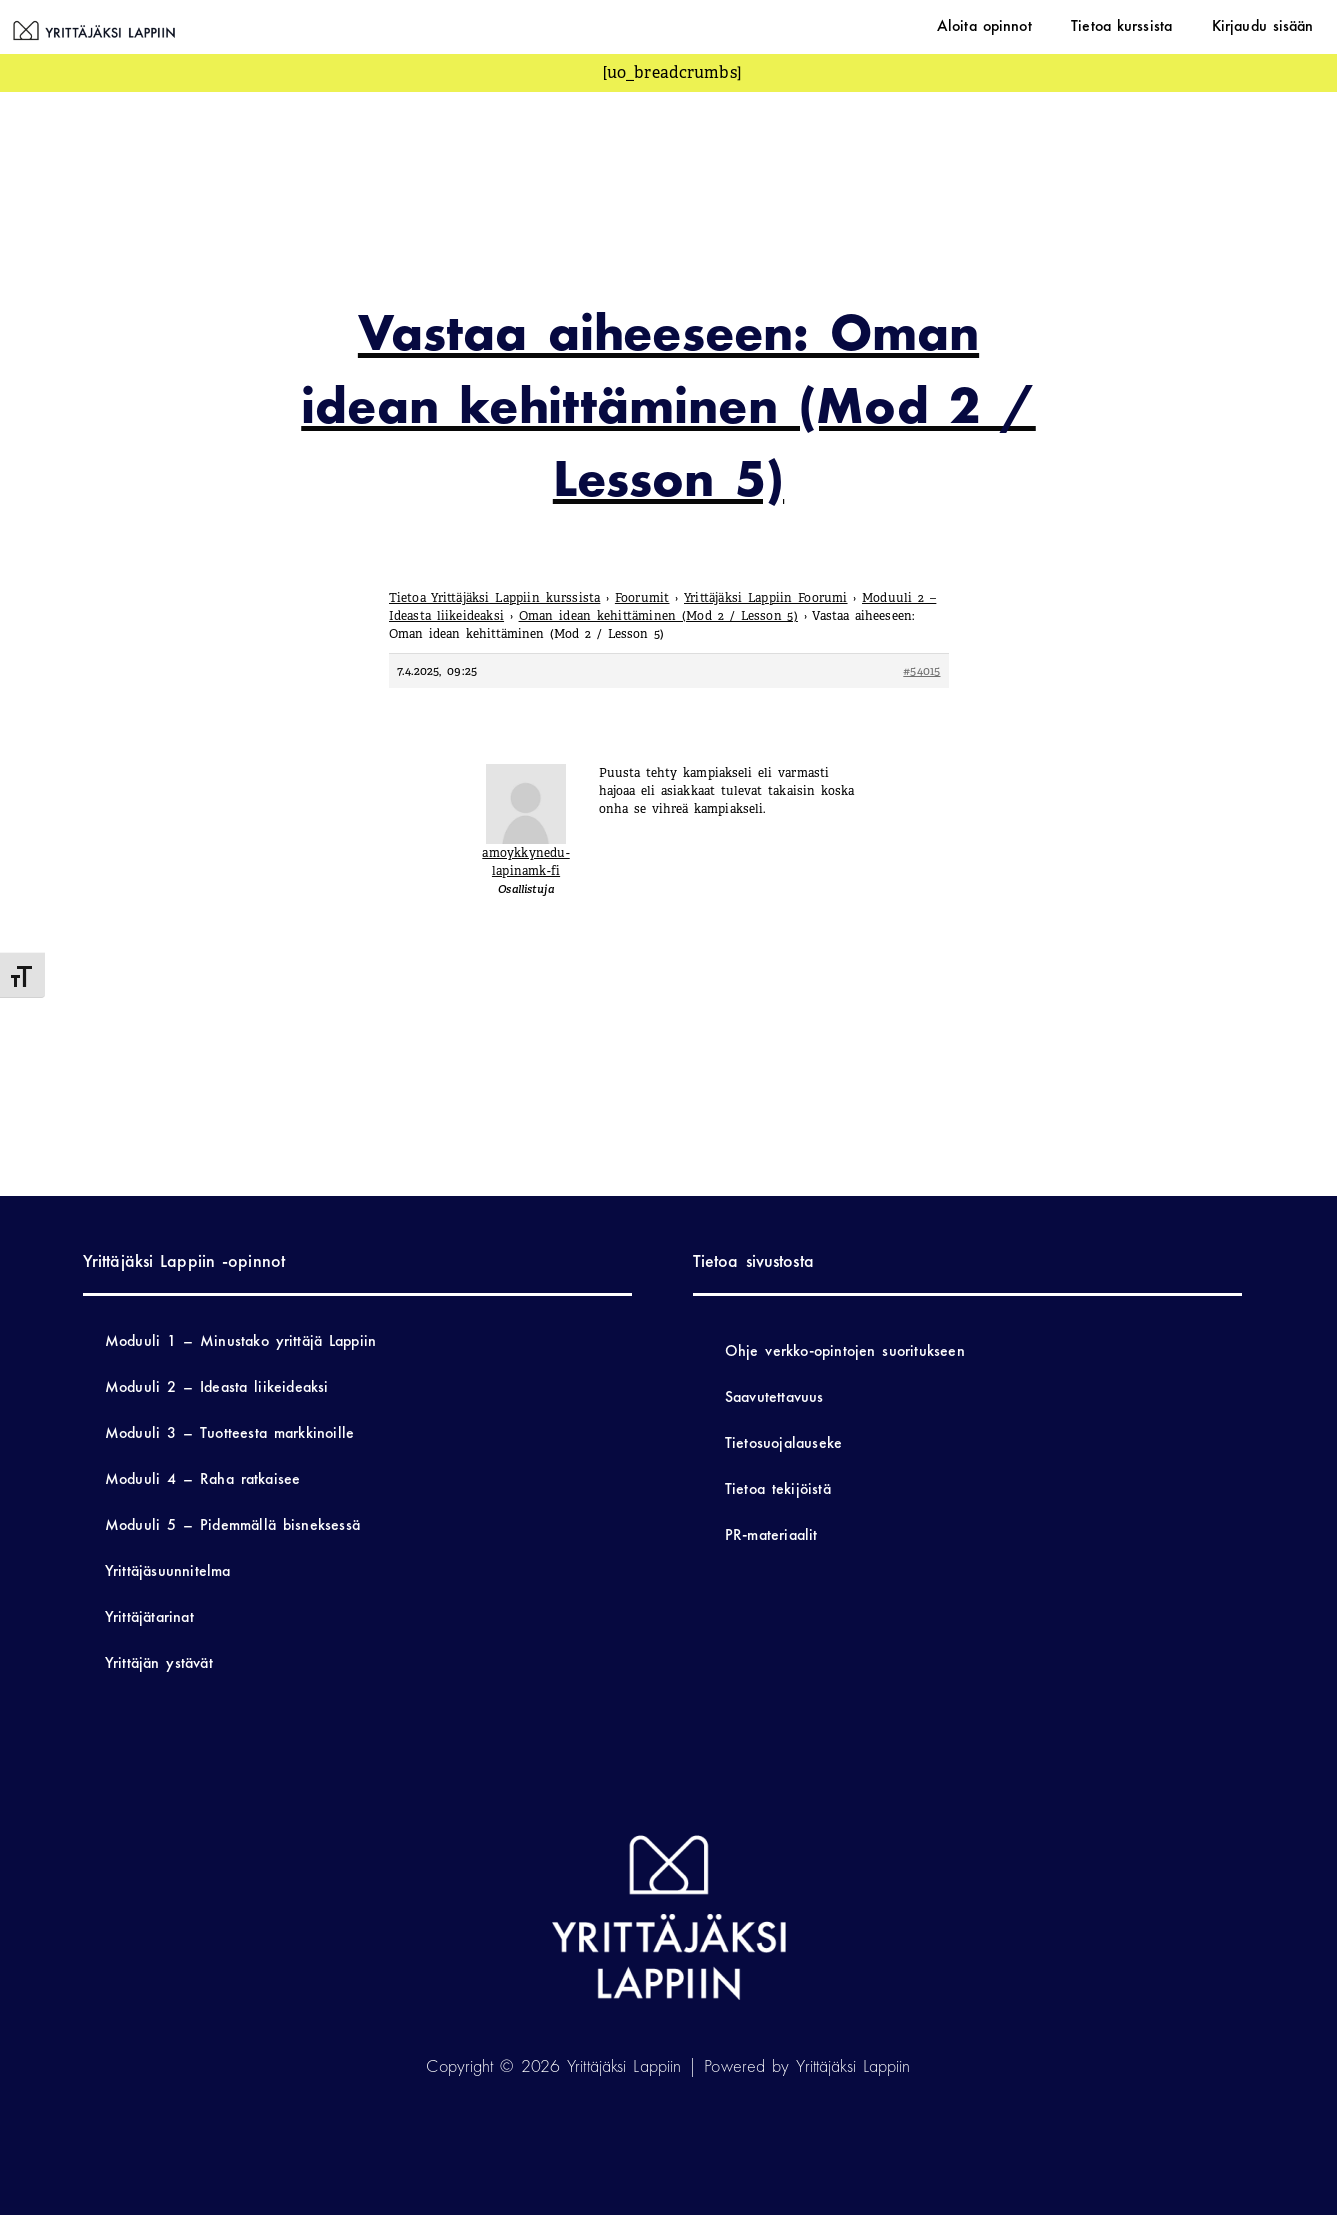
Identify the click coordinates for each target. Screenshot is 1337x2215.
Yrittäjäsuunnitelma (168, 1570)
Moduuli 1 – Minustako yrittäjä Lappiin (240, 1340)
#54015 (921, 671)
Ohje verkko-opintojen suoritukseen (845, 1350)
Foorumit (642, 598)
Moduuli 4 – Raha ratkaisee (202, 1478)
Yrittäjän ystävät (159, 1662)
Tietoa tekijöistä (778, 1488)
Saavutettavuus (774, 1396)
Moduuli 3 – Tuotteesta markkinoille (229, 1432)
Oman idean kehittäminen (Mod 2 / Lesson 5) (658, 616)
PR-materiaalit (771, 1534)
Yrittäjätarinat (149, 1616)
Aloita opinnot (1030, 25)
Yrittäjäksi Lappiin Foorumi (766, 598)
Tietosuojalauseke (783, 1442)
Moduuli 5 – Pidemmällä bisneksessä (232, 1524)
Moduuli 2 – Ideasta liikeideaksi (217, 1386)
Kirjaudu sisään (1272, 25)
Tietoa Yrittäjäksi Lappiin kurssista (495, 598)
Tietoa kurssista (1149, 25)
